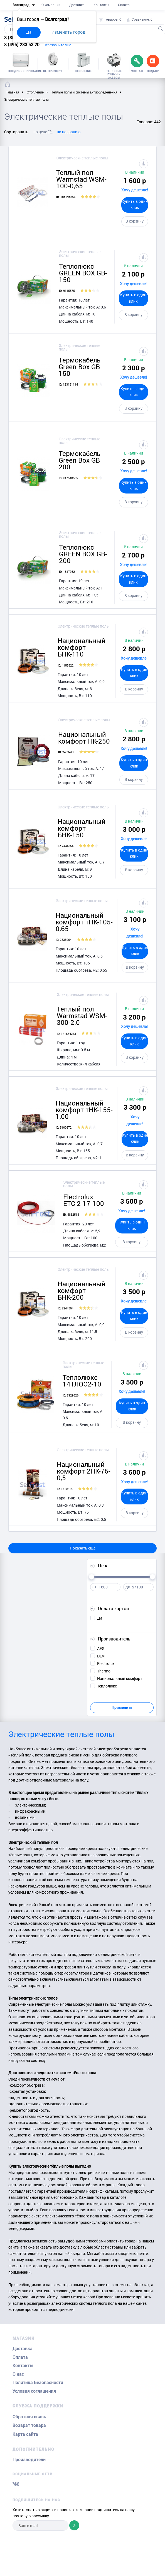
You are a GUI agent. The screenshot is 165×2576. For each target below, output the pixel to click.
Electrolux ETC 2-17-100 (83, 1200)
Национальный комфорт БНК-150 (81, 828)
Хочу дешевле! (134, 190)
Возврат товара (29, 2425)
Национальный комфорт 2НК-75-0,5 (83, 1471)
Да (28, 32)
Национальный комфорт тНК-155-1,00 (84, 1110)
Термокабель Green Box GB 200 (79, 460)
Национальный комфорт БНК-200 (81, 1290)
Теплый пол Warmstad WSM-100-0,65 (81, 179)
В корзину (134, 221)
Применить (122, 1707)
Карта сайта (25, 2434)
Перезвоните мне (57, 45)
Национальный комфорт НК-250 (84, 738)
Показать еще (82, 1548)
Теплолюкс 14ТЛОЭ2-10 (82, 1380)
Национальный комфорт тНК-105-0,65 (84, 922)
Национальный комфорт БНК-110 (81, 647)
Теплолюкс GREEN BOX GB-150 (83, 273)
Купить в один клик (135, 204)
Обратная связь (29, 2416)
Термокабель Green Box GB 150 (79, 367)
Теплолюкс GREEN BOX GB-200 (83, 554)
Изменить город (68, 32)
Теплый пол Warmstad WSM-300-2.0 (82, 1016)
